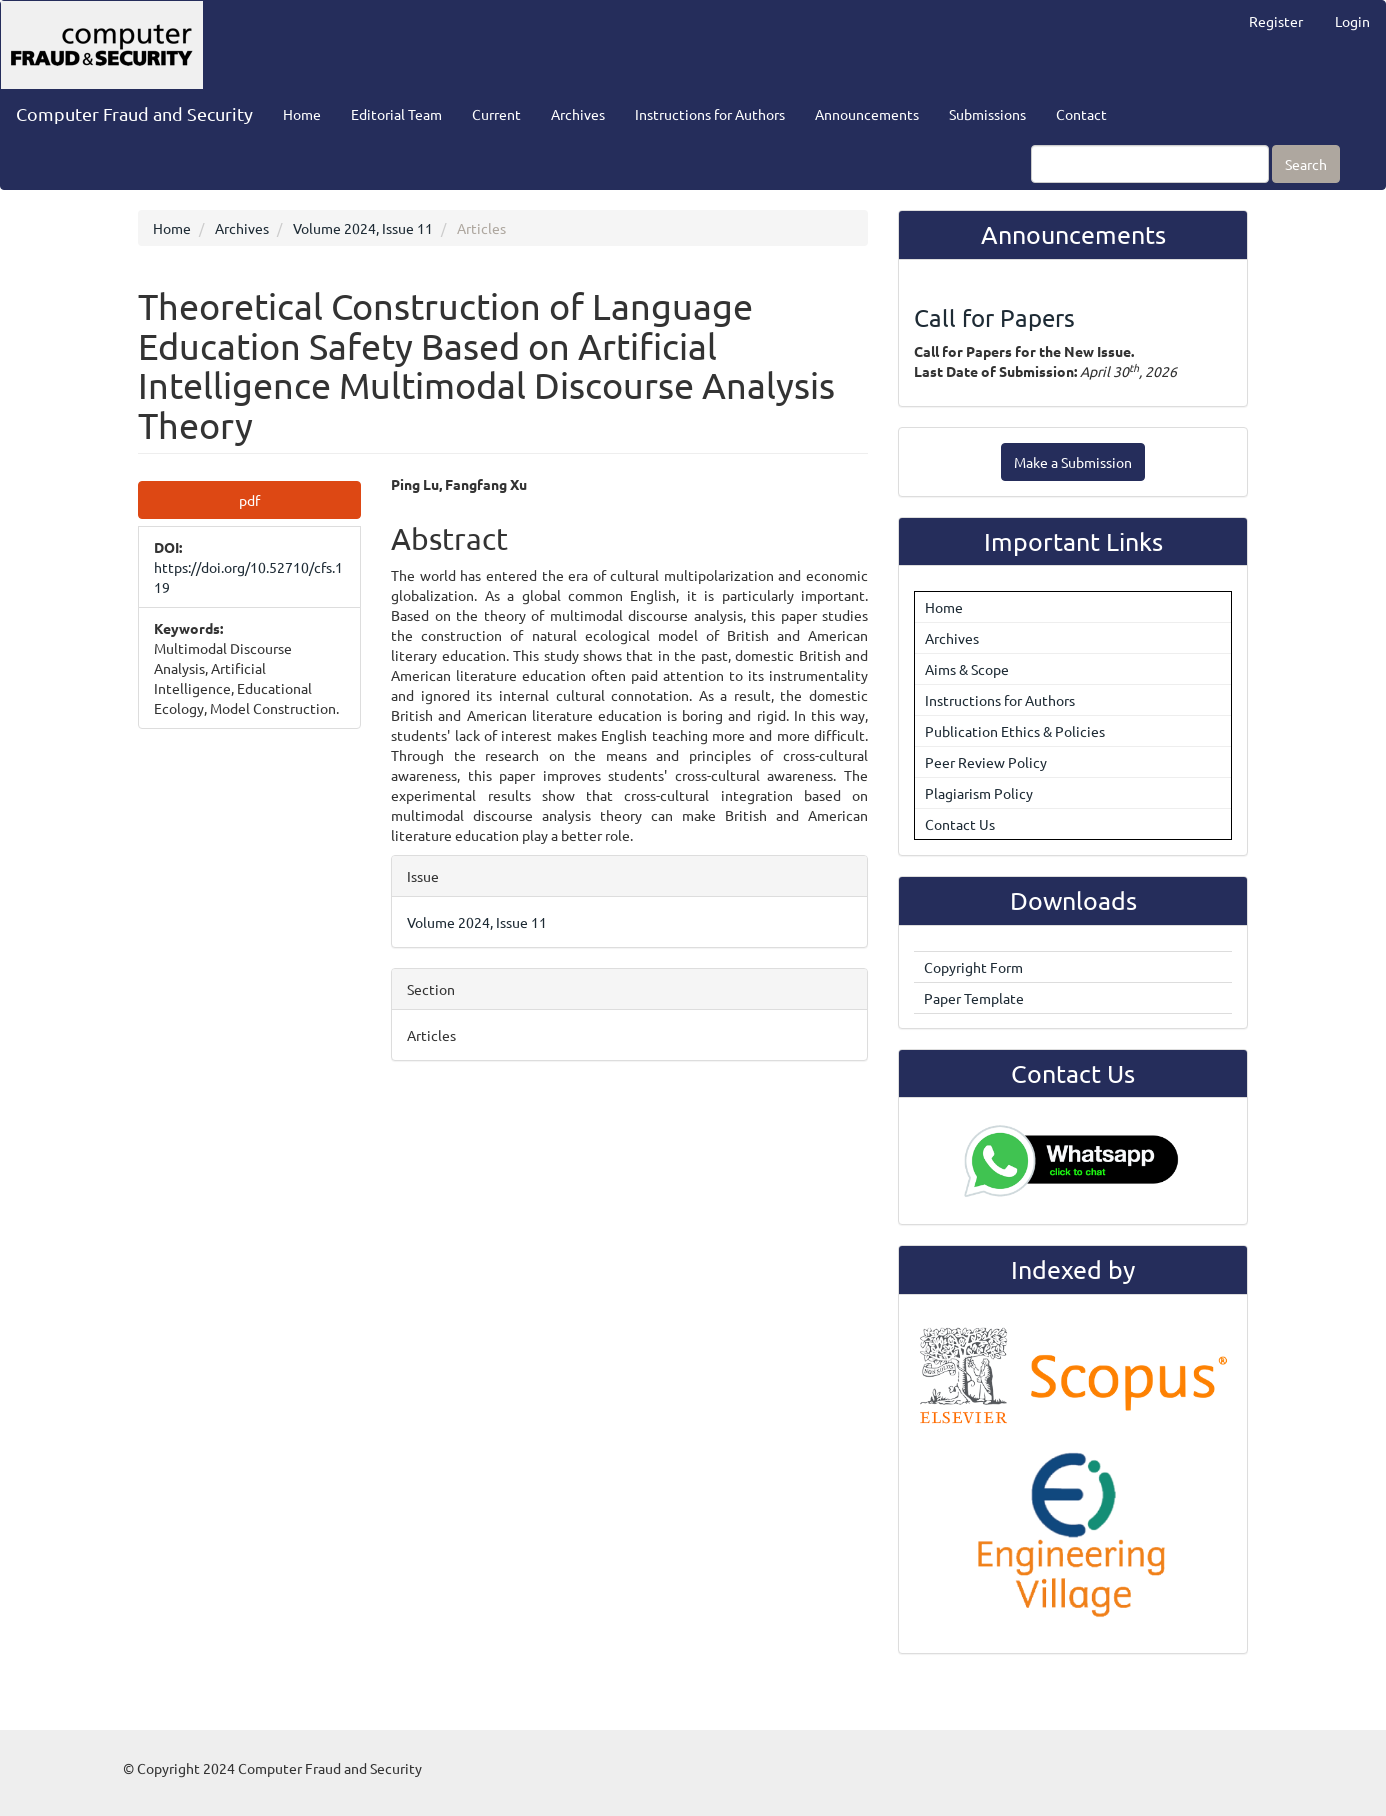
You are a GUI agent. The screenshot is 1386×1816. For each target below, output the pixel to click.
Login (1352, 21)
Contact (1081, 114)
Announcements (867, 114)
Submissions (987, 114)
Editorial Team (396, 114)
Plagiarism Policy (979, 793)
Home (302, 114)
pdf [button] (249, 500)
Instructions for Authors (710, 114)
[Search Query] (1150, 164)
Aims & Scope (967, 669)
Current (496, 114)
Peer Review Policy (986, 762)
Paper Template (974, 998)
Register (1276, 21)
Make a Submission (1073, 462)
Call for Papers (994, 317)
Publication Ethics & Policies (1015, 731)
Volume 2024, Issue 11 (363, 228)
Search (1306, 164)
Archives (578, 114)
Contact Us (960, 824)
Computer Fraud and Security (134, 113)
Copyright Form (973, 967)
